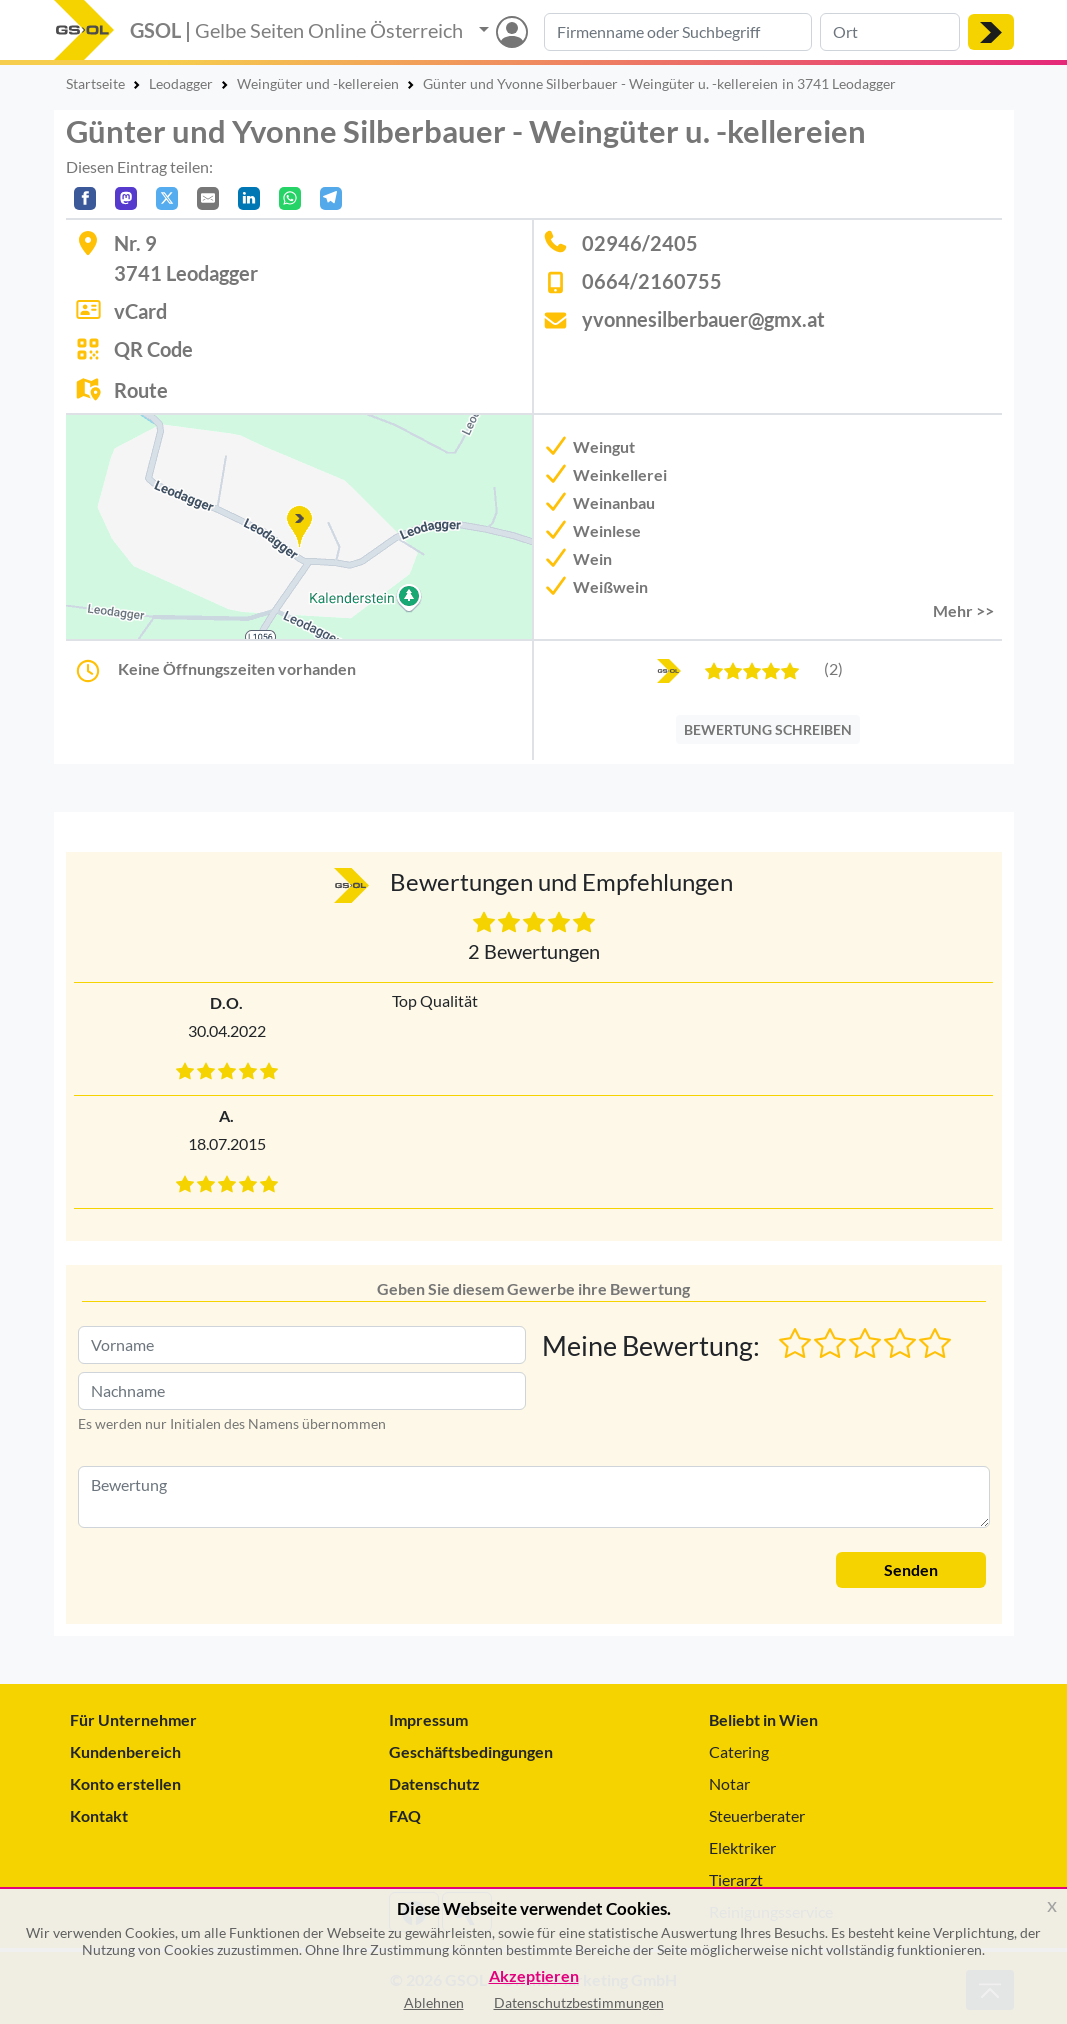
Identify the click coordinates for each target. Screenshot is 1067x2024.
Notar (729, 1783)
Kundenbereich (125, 1751)
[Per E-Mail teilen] (208, 198)
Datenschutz (434, 1783)
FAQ (405, 1815)
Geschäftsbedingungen (471, 1751)
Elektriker (742, 1847)
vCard (140, 311)
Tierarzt (736, 1879)
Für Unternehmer (133, 1719)
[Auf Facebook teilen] (85, 198)
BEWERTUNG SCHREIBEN (768, 729)
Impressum (428, 1719)
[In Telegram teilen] (331, 198)
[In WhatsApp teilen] (290, 198)
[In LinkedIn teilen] (249, 198)
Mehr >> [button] (963, 610)
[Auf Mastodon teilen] (126, 198)
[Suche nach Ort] (890, 32)
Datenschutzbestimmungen (579, 2002)
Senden (911, 1569)
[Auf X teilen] (167, 198)
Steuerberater (757, 1815)
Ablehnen (434, 2002)
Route (141, 390)
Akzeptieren (534, 1976)
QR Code (153, 349)
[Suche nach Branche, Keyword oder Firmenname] (678, 32)
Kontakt (99, 1815)
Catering (739, 1751)
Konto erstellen (125, 1783)
